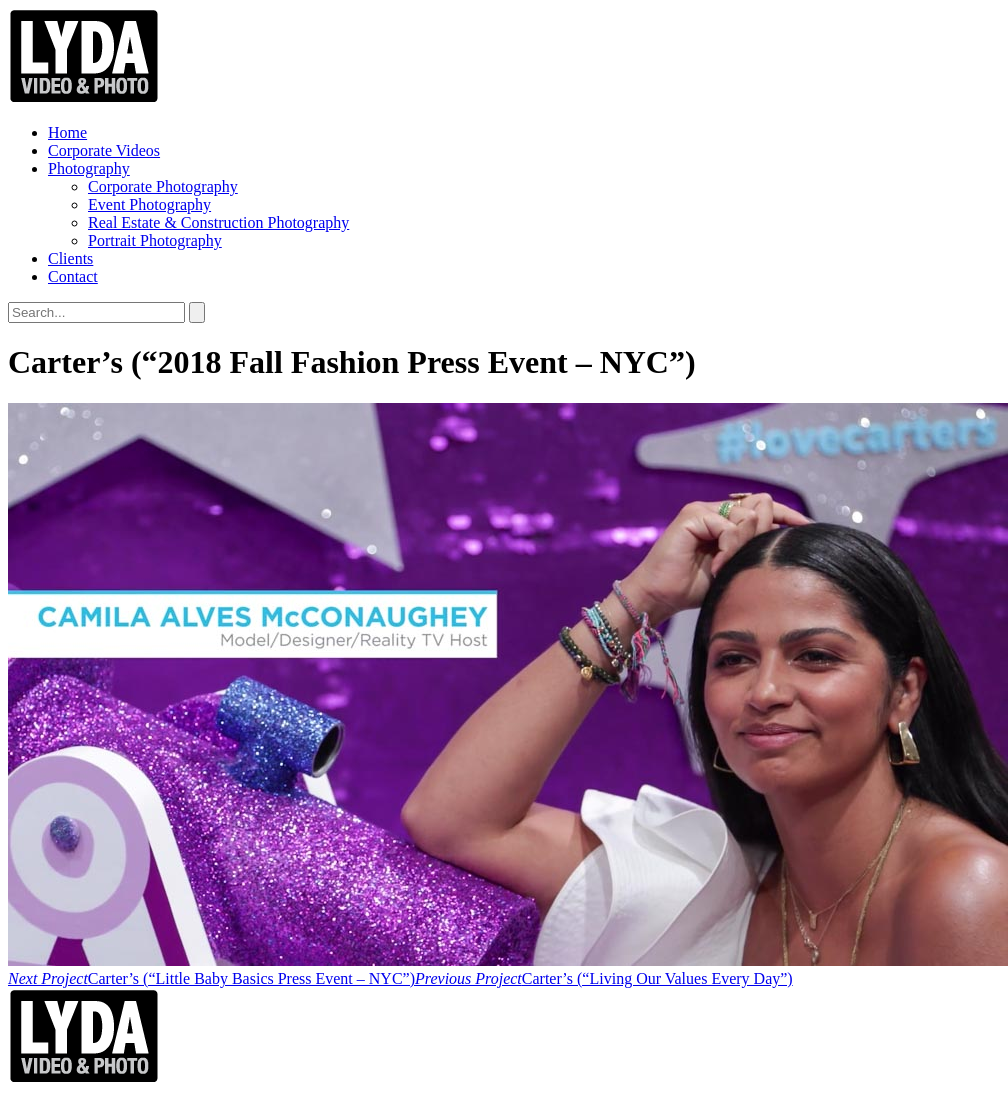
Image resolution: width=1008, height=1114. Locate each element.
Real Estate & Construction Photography (218, 222)
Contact (73, 276)
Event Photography (149, 204)
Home (67, 132)
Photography (89, 168)
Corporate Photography (163, 186)
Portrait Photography (155, 240)
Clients (70, 258)
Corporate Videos (104, 150)
